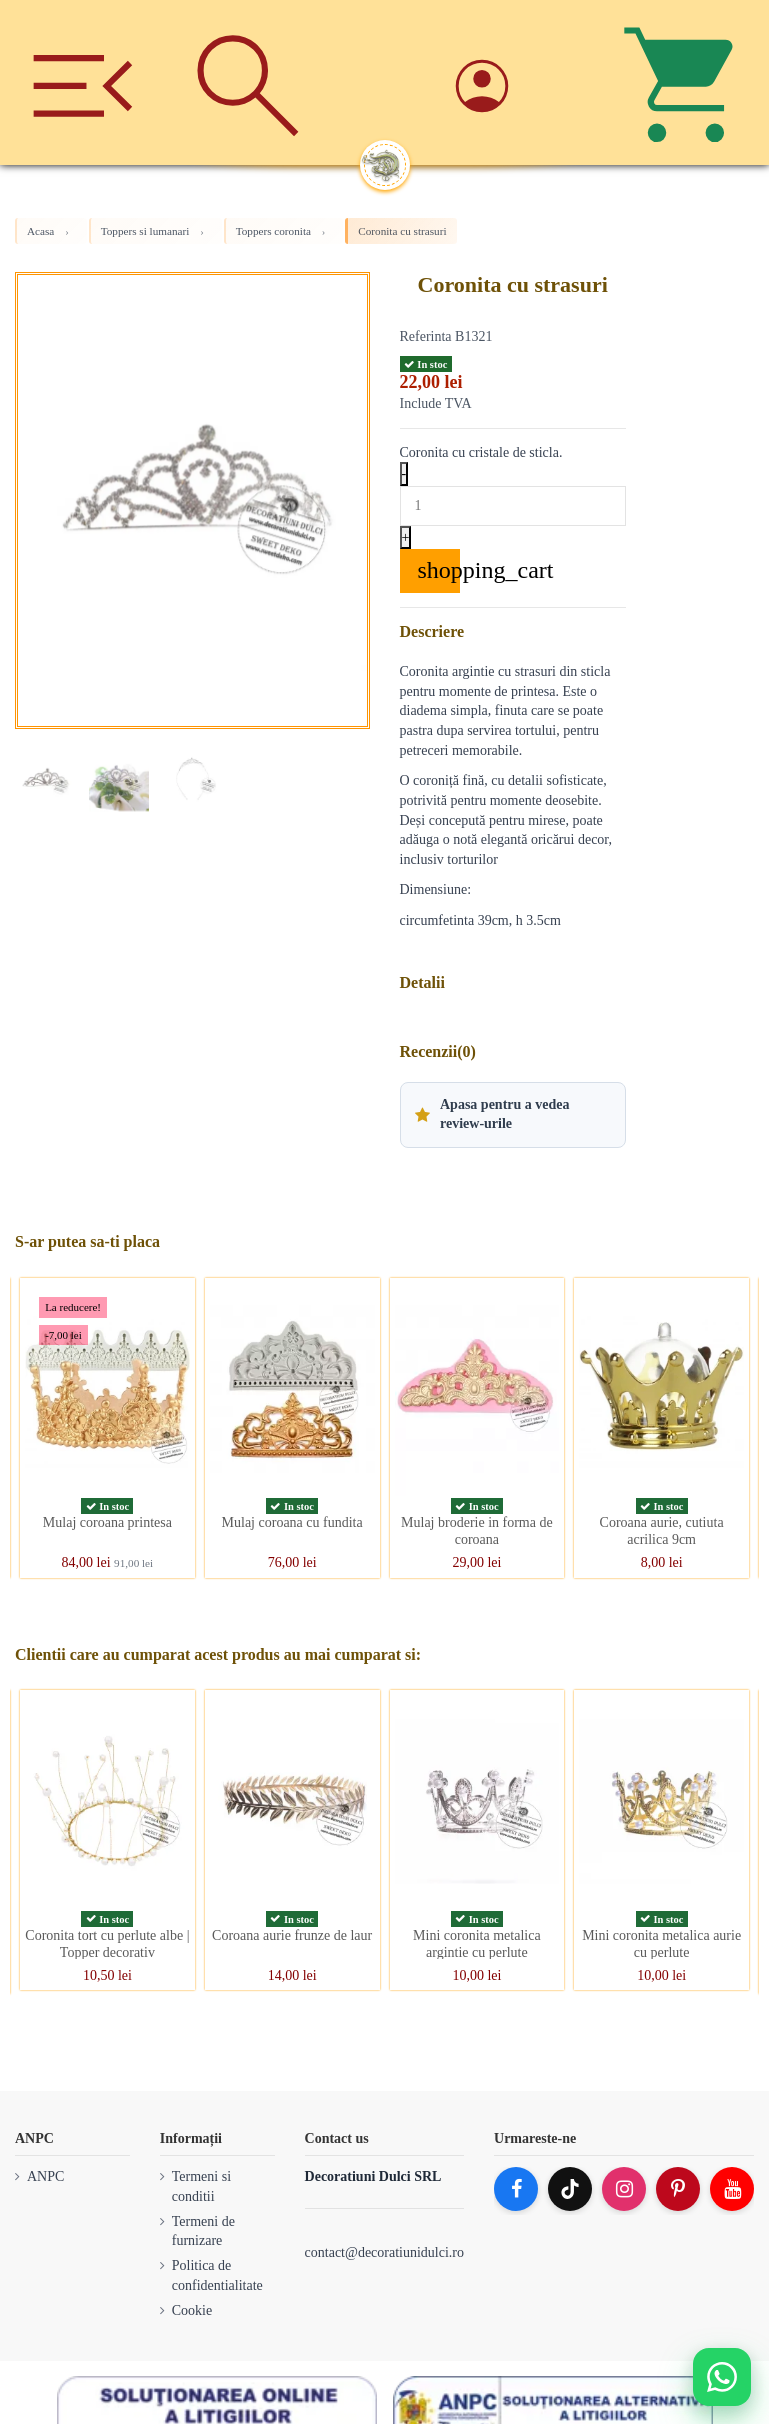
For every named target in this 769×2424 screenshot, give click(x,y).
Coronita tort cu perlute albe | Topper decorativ (107, 1944)
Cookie (192, 2310)
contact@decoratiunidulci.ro (384, 2252)
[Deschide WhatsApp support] (722, 2377)
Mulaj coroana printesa (107, 1522)
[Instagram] (624, 2189)
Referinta (426, 336)
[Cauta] (247, 82)
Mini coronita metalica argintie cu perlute (477, 1944)
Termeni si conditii (201, 2186)
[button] (513, 1115)
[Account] (520, 82)
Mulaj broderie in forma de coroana (477, 1531)
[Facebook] (516, 2189)
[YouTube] (732, 2189)
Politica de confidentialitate (217, 2275)
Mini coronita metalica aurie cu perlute (661, 1944)
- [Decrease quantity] (404, 473)
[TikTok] (570, 2189)
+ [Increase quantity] (406, 537)
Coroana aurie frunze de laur (292, 1935)
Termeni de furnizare (203, 2231)
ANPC (45, 2176)
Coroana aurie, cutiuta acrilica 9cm (662, 1531)
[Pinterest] (678, 2189)
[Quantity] (513, 506)
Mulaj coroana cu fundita (292, 1522)
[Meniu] (82, 82)
